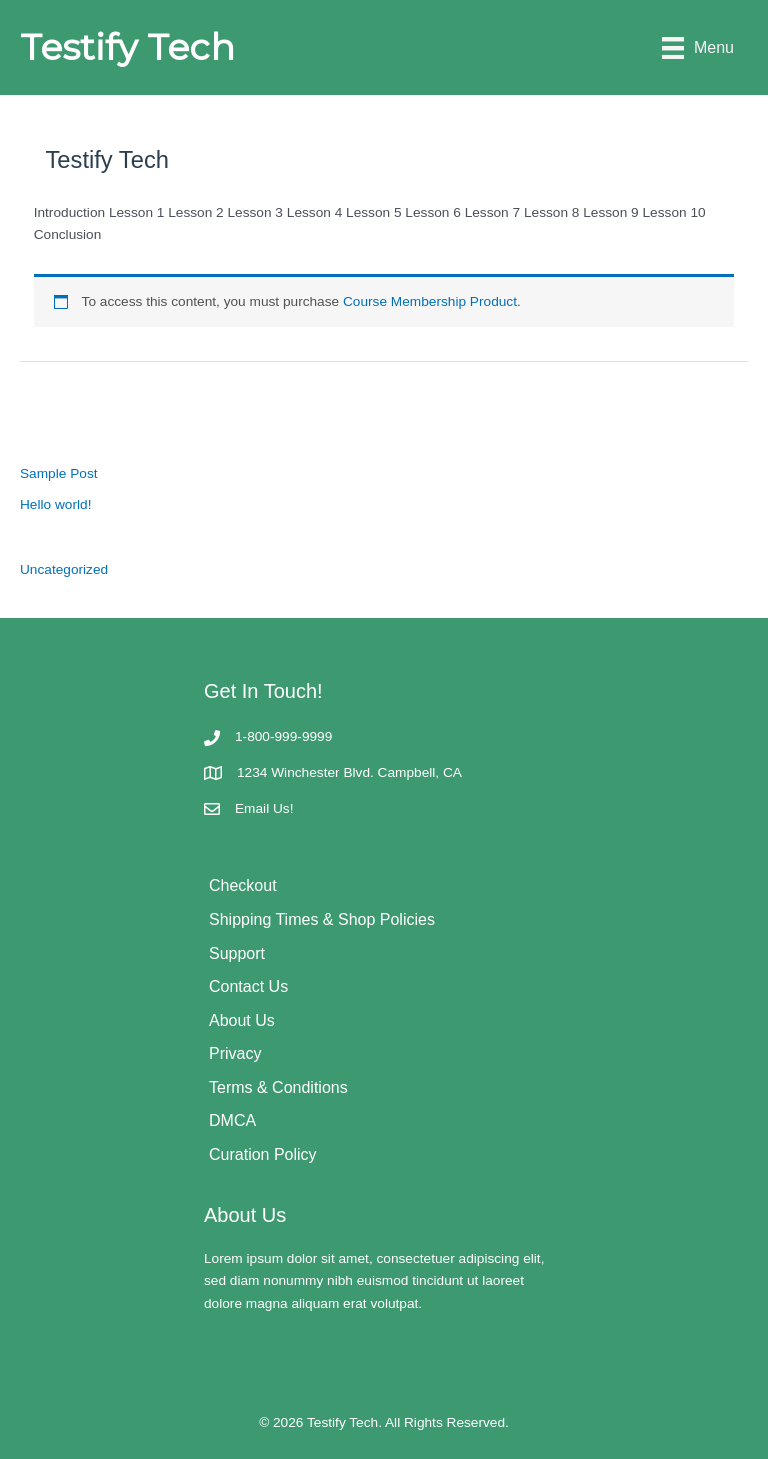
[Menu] (698, 47)
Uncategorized (64, 569)
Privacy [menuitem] (235, 1053)
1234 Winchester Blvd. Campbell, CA (349, 772)
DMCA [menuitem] (232, 1120)
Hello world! (55, 504)
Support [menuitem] (237, 953)
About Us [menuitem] (242, 1020)
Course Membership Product (430, 301)
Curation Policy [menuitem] (263, 1154)
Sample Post (59, 473)
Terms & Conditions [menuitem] (278, 1087)
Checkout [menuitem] (243, 885)
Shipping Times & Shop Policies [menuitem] (322, 919)
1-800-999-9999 (283, 736)
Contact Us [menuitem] (248, 986)
